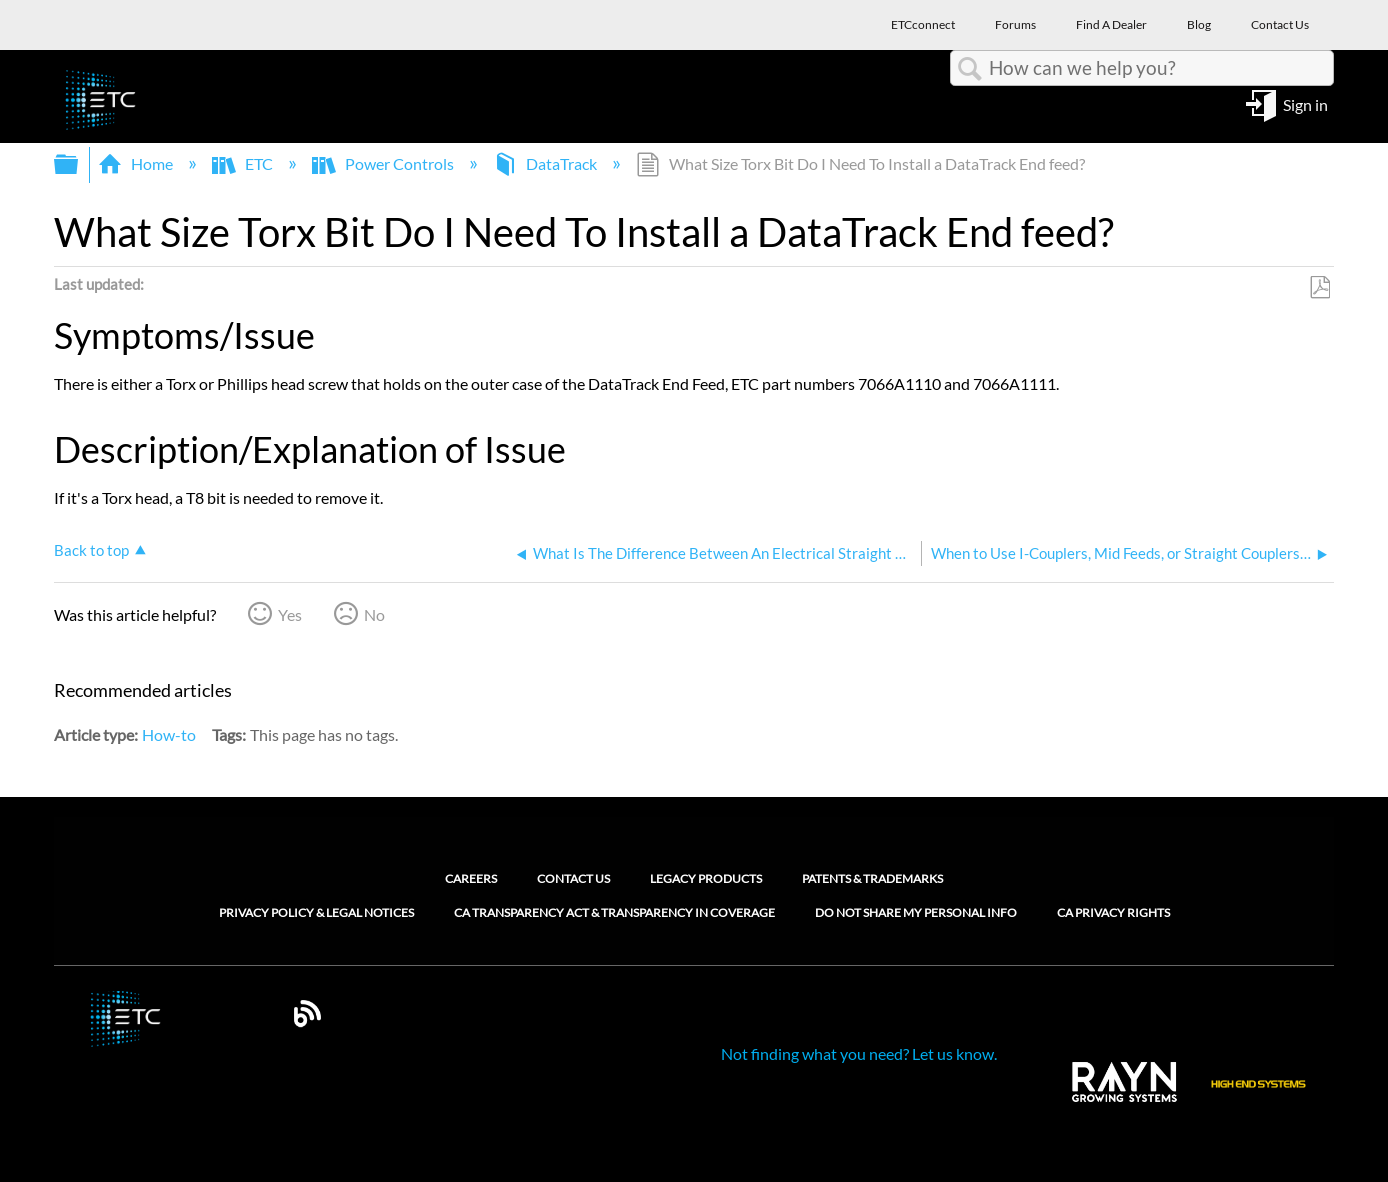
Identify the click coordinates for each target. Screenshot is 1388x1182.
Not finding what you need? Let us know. (859, 1053)
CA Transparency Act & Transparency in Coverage (614, 913)
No (374, 614)
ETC (244, 163)
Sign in (1305, 103)
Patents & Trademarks (872, 878)
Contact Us (573, 878)
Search (970, 69)
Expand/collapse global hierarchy (79, 164)
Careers (471, 878)
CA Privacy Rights (1113, 913)
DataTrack (546, 163)
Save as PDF (1319, 288)
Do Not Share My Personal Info (916, 913)
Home (137, 163)
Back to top (91, 550)
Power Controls (384, 163)
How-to (169, 734)
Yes (290, 614)
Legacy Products (706, 878)
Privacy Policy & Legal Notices (316, 913)
